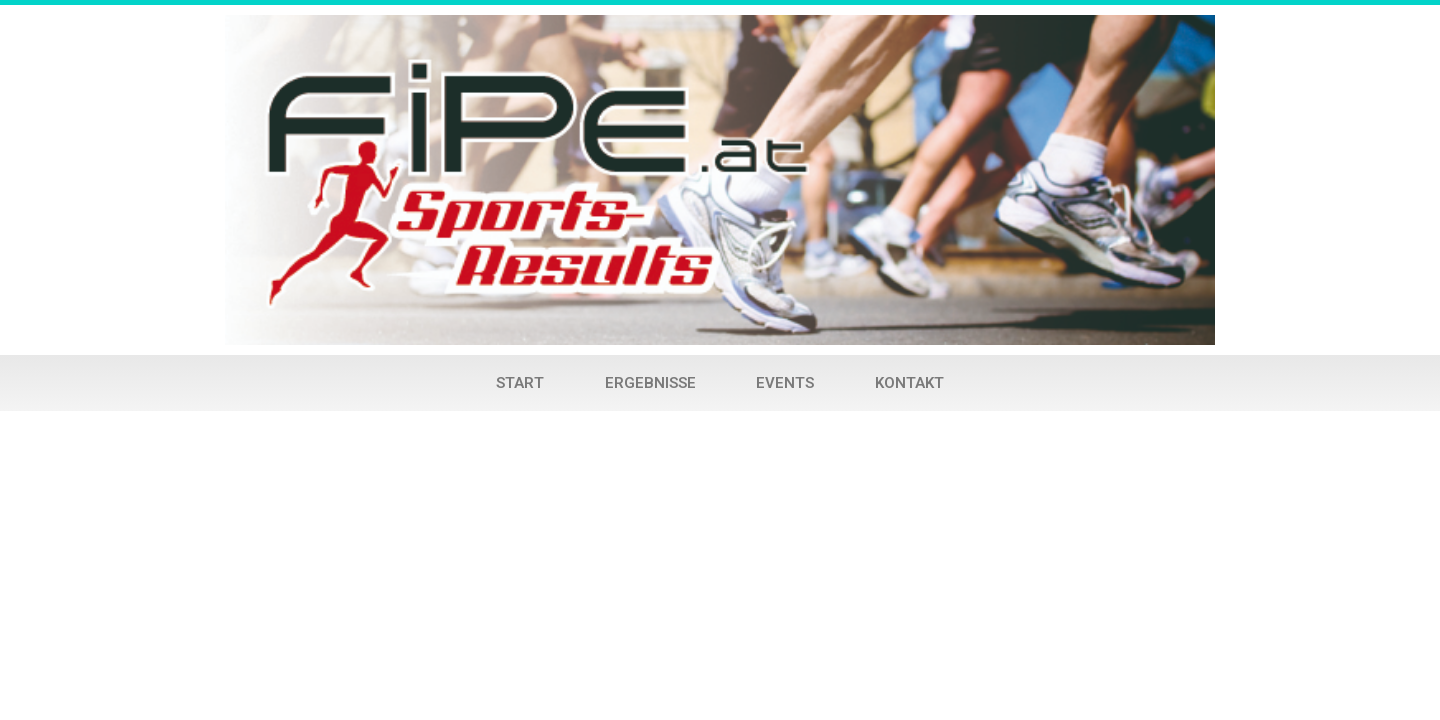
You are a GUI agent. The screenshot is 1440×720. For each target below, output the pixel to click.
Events (785, 383)
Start (520, 383)
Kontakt (909, 383)
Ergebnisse (650, 383)
